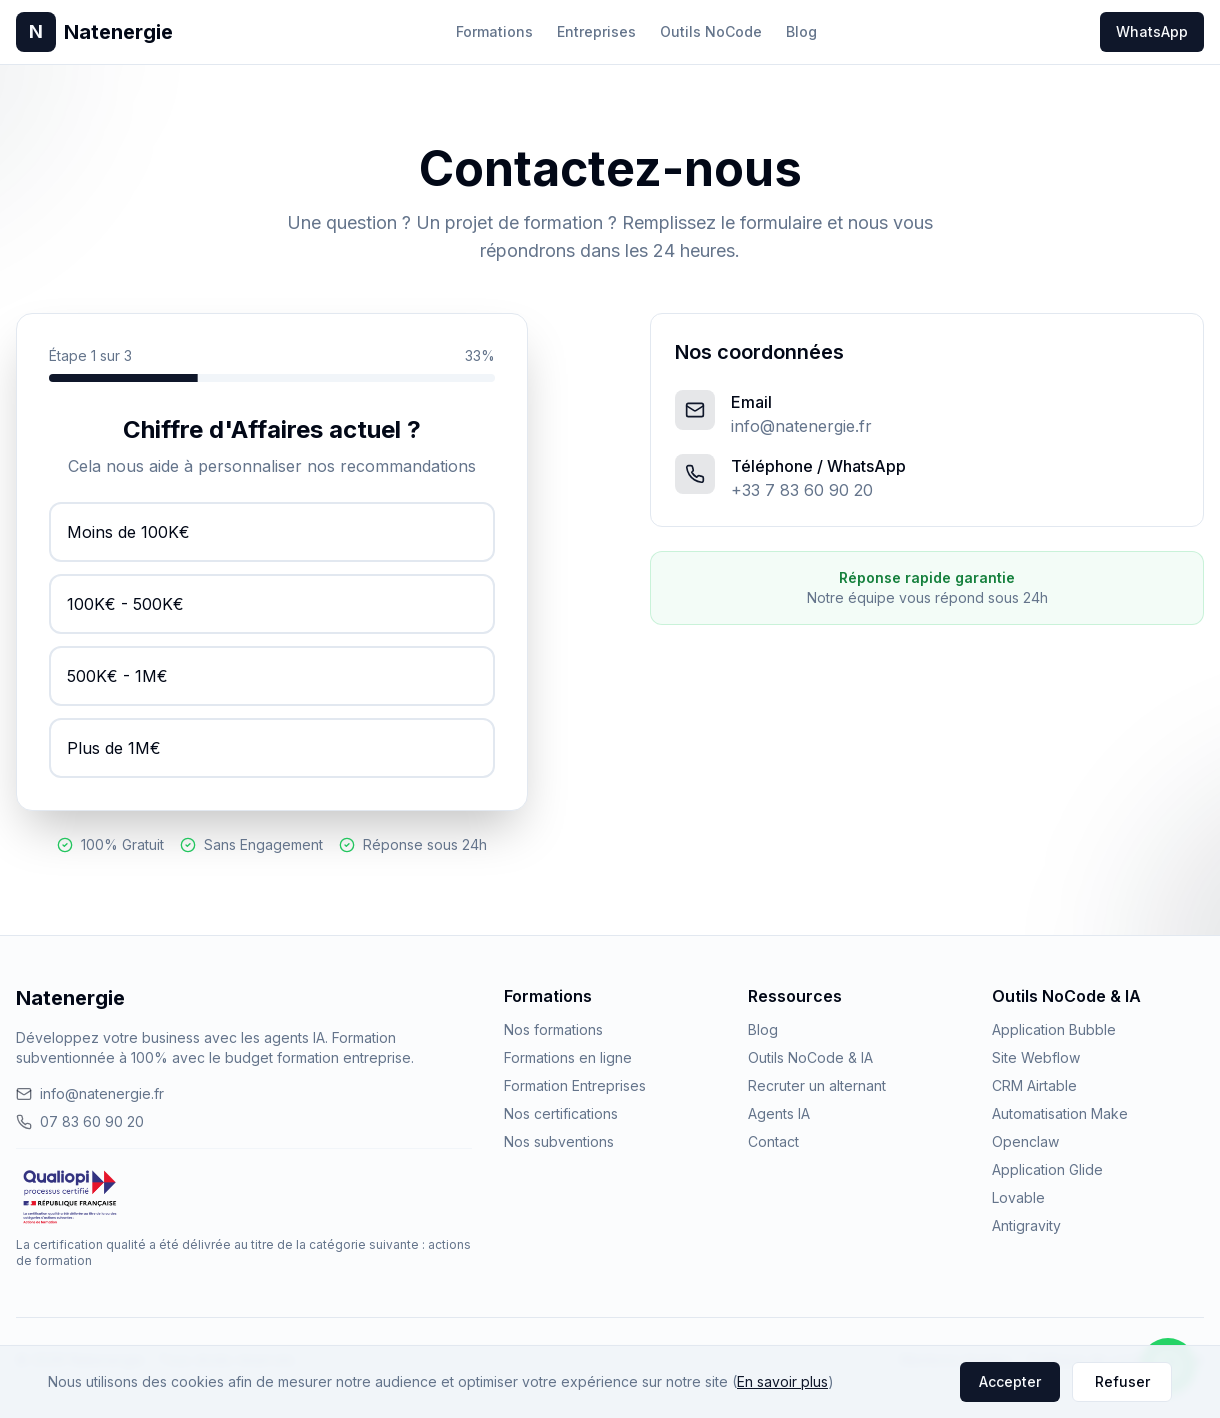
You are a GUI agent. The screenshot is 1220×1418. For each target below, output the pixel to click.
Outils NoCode (711, 31)
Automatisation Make (1060, 1113)
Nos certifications (561, 1113)
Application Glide (1047, 1169)
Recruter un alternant (817, 1085)
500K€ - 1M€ (117, 676)
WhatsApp (1152, 31)
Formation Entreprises (575, 1085)
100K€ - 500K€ (125, 604)
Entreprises (596, 31)
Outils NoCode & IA (810, 1057)
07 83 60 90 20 (80, 1121)
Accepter (1010, 1381)
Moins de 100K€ (128, 532)
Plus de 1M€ (114, 748)
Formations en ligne (568, 1057)
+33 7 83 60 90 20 (802, 490)
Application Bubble (1054, 1029)
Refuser (1122, 1381)
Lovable (1018, 1197)
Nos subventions (559, 1141)
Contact (773, 1141)
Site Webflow (1036, 1057)
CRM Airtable (1034, 1085)
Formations (494, 31)
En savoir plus (782, 1381)
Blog (801, 31)
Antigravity (1026, 1225)
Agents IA (779, 1113)
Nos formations (553, 1029)
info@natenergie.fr (801, 426)
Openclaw (1025, 1141)
